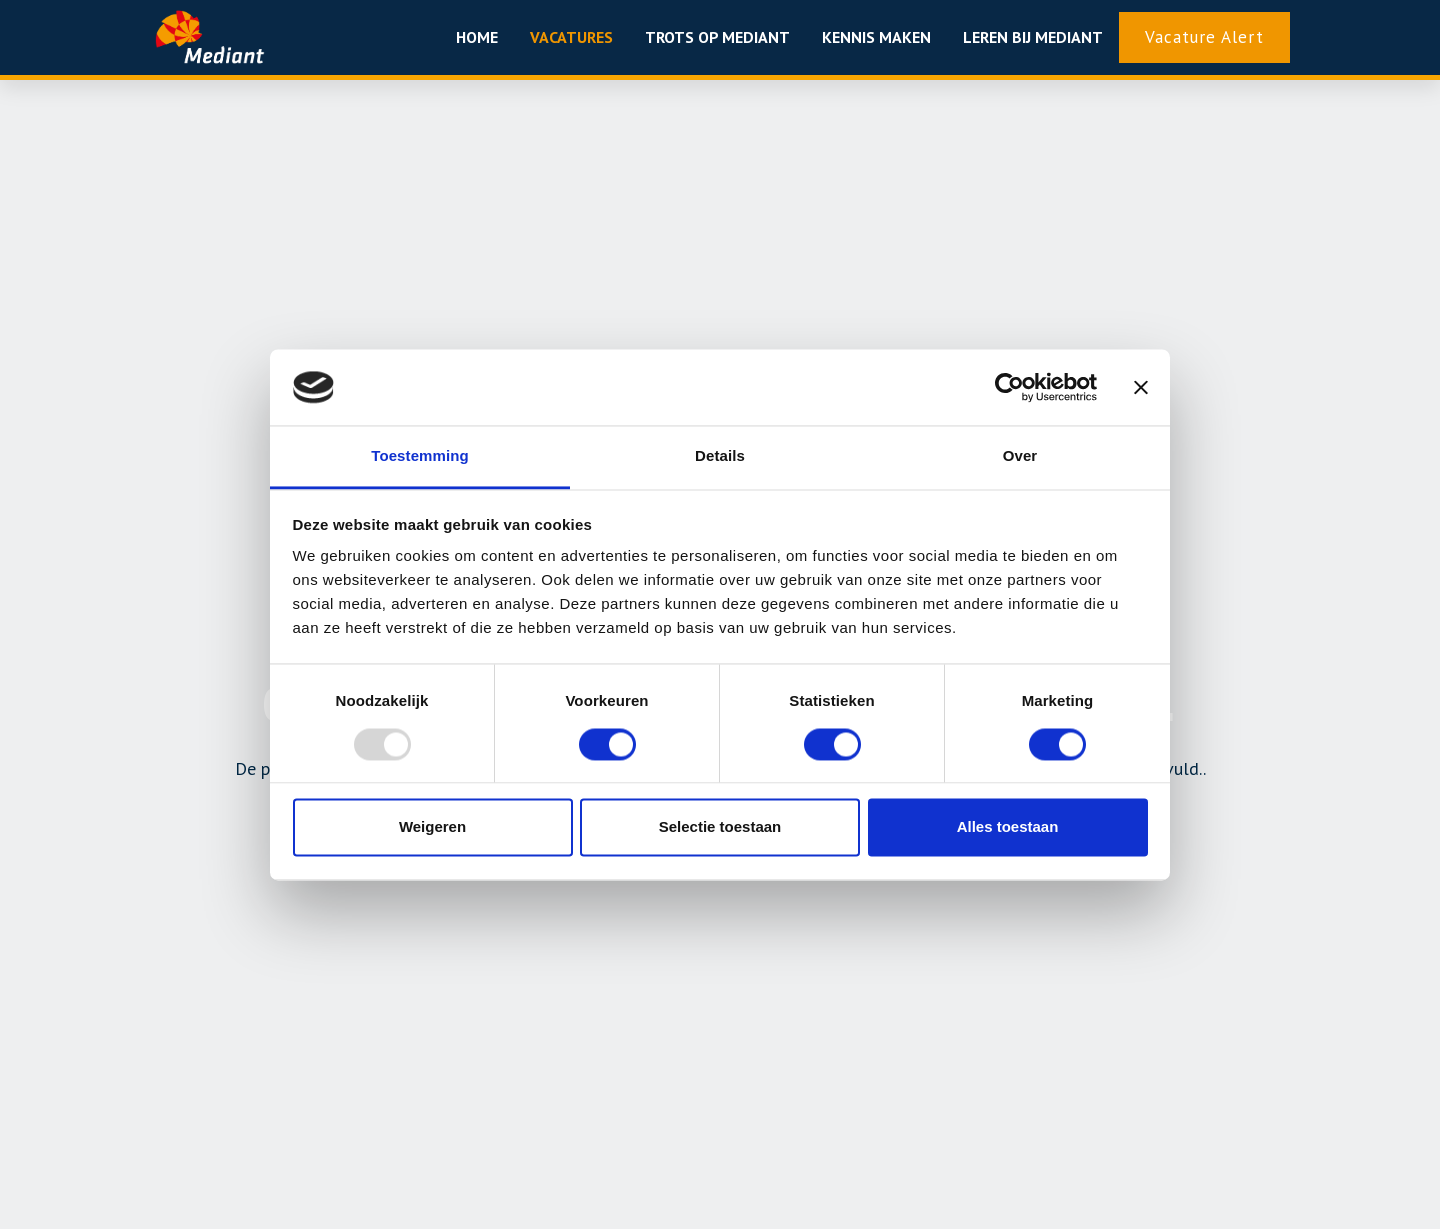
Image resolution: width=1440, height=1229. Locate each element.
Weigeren (432, 827)
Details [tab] (720, 456)
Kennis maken (876, 37)
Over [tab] (1020, 456)
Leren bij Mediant (1033, 37)
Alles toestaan (1008, 827)
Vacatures (571, 37)
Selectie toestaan (720, 827)
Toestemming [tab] (420, 456)
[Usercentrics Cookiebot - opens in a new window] (1009, 387)
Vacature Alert (1204, 37)
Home (477, 37)
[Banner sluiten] (1141, 387)
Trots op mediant (717, 37)
